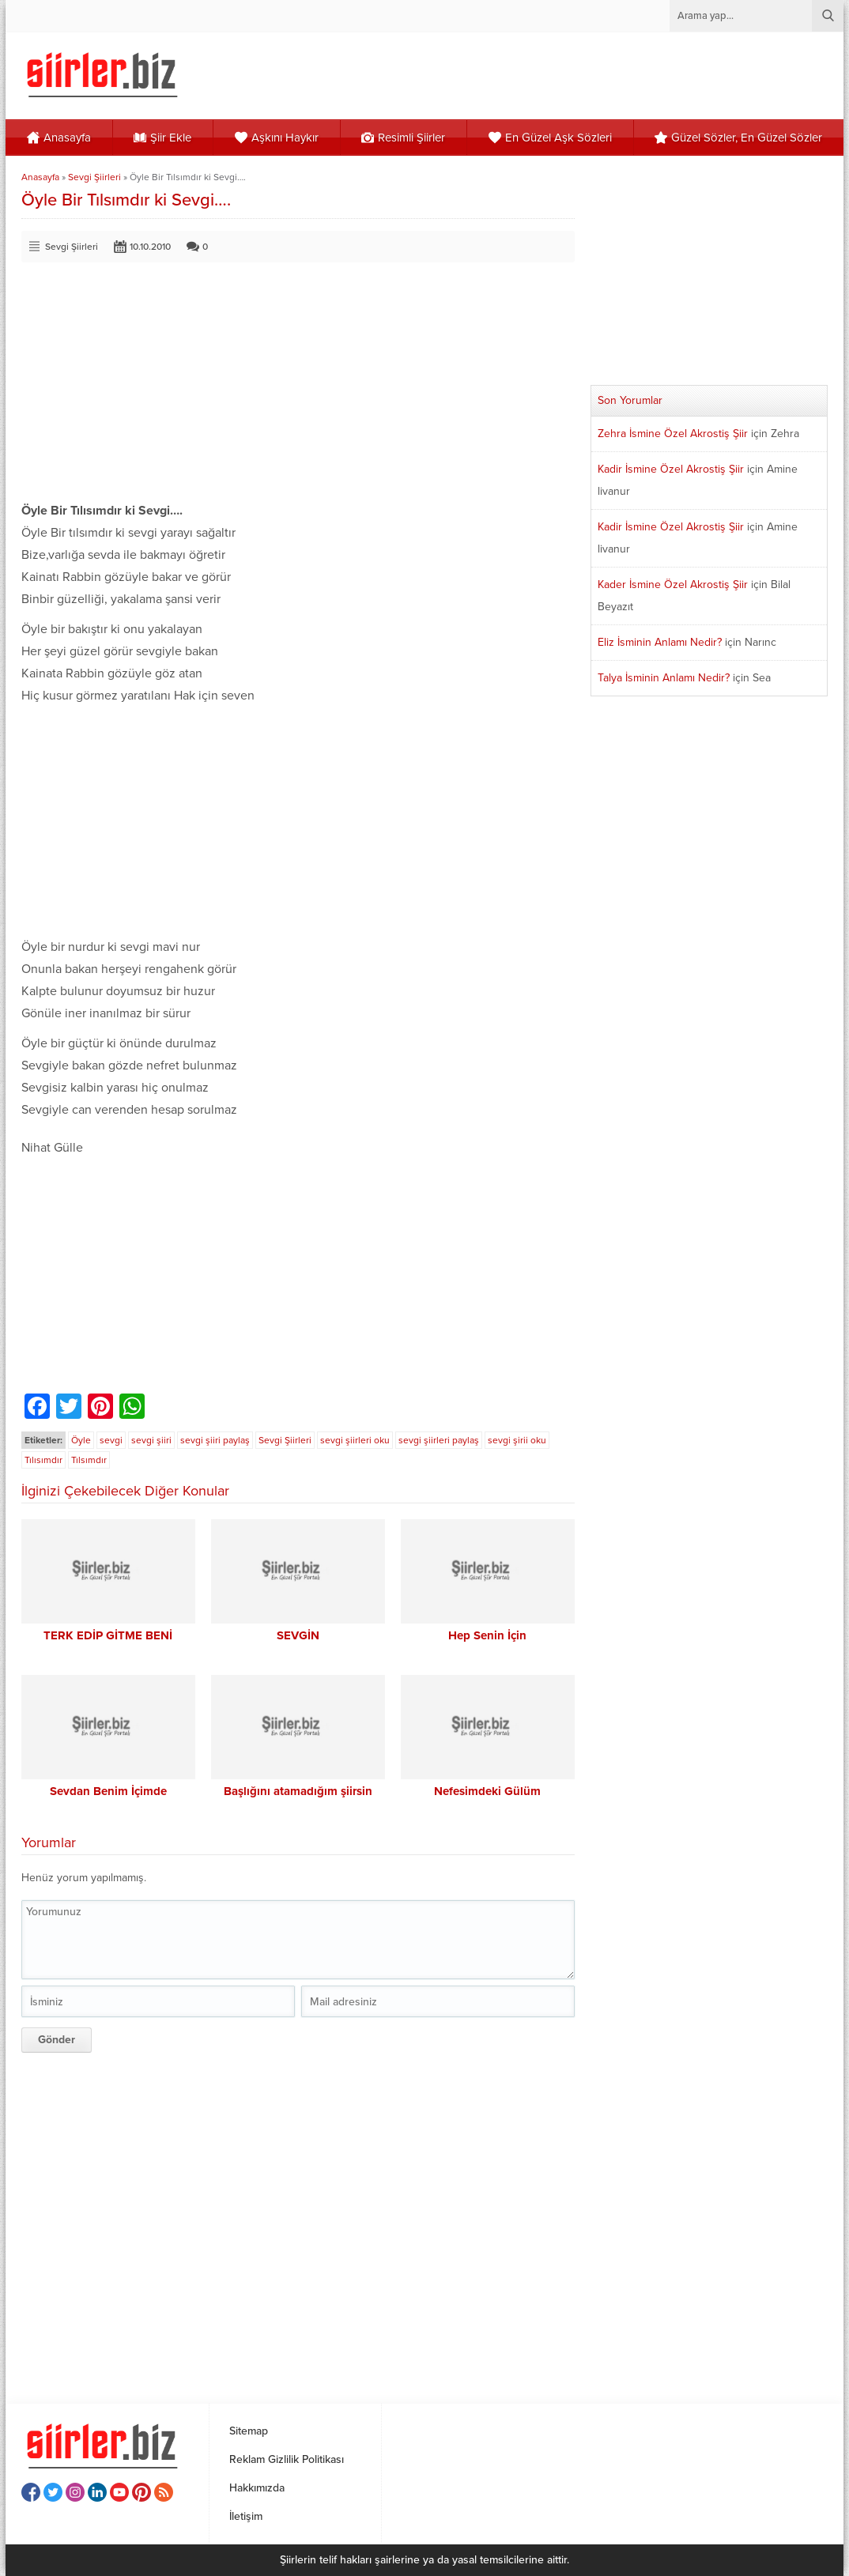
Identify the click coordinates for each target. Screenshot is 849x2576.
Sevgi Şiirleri (94, 177)
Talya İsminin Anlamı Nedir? (664, 678)
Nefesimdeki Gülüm (487, 1791)
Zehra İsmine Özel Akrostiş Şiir (673, 433)
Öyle (81, 1440)
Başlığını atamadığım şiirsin (298, 1791)
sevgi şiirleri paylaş (438, 1440)
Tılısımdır (43, 1459)
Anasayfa (40, 177)
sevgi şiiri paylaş (215, 1440)
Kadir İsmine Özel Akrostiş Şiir (671, 469)
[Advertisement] (297, 389)
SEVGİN (298, 1635)
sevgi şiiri (151, 1440)
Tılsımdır (89, 1459)
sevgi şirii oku (517, 1440)
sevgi (111, 1440)
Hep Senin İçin (487, 1635)
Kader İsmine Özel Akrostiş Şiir (673, 584)
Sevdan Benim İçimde (108, 1791)
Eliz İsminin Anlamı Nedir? (660, 642)
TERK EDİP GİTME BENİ (107, 1635)
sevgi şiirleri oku (355, 1440)
